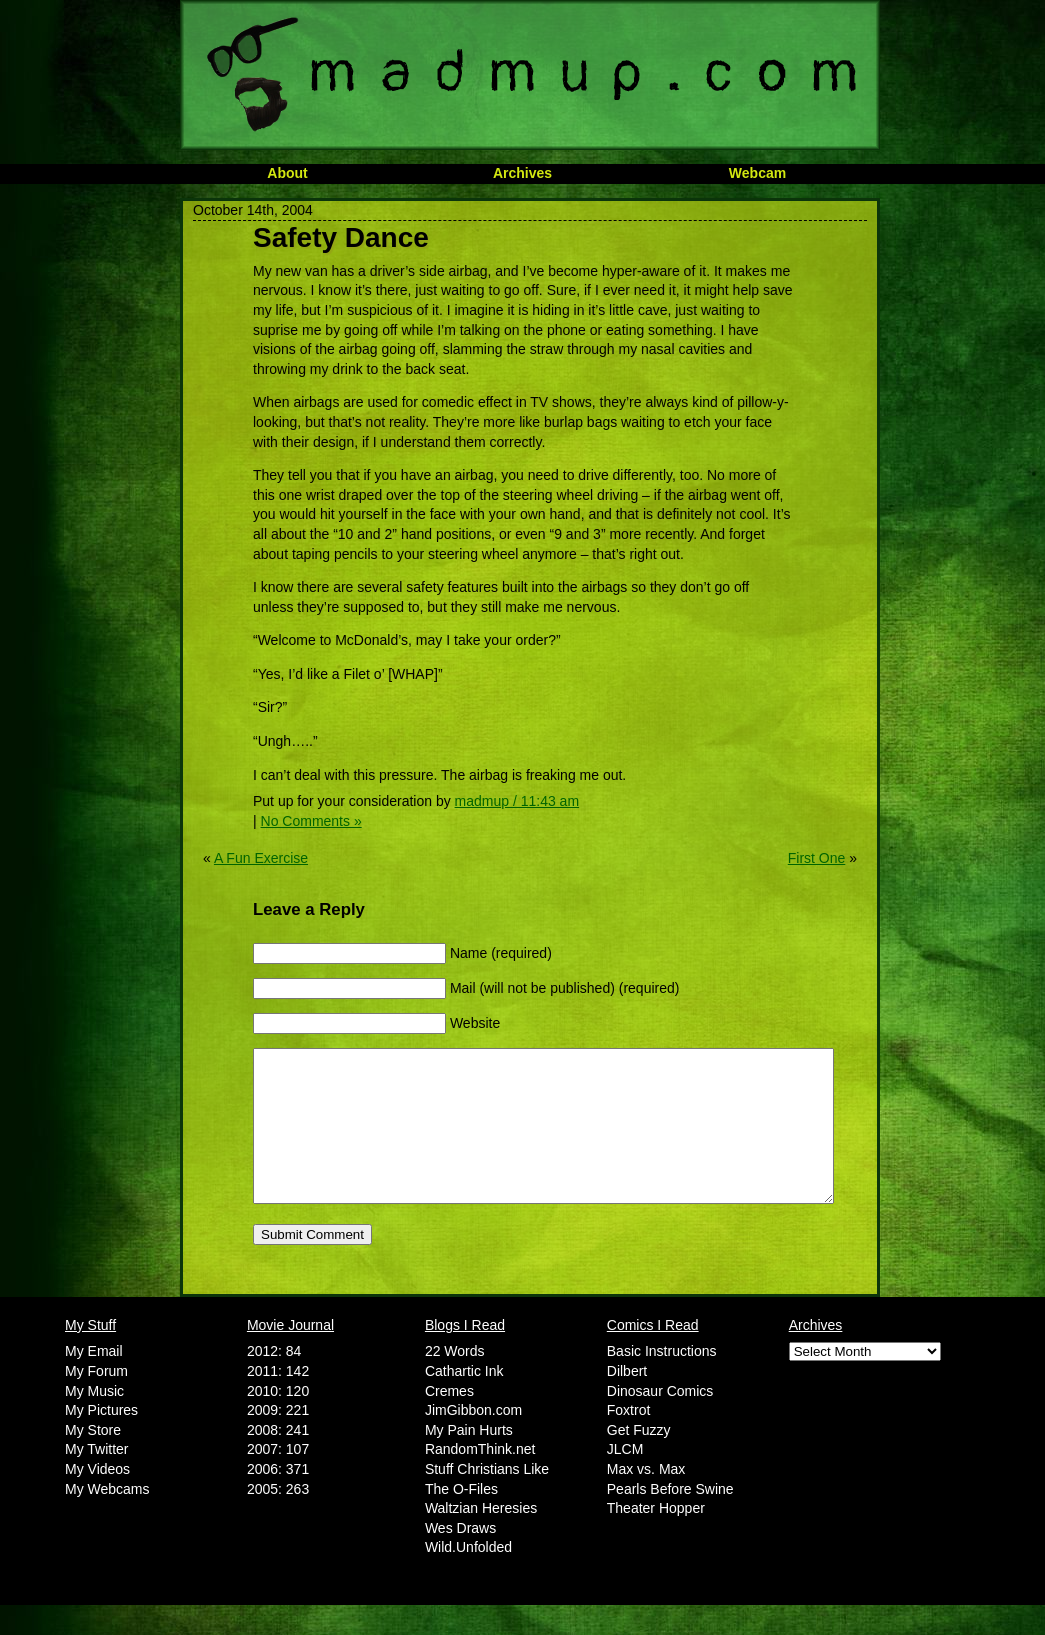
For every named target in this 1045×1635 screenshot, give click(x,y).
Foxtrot (629, 1440)
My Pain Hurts (469, 1460)
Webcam (757, 173)
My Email (94, 1381)
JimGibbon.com (473, 1440)
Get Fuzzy (639, 1460)
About (287, 173)
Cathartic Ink (464, 1401)
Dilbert (627, 1401)
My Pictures (101, 1440)
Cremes (449, 1421)
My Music (94, 1421)
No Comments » (311, 821)
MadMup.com (530, 75)
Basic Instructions (662, 1381)
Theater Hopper (656, 1538)
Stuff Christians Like (487, 1499)
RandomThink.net (480, 1479)
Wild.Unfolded (468, 1577)
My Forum (96, 1401)
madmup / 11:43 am (517, 801)
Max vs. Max (646, 1499)
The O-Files (461, 1519)
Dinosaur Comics (660, 1421)
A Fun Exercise (261, 858)
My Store (93, 1460)
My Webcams (107, 1519)
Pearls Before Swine (670, 1519)
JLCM (625, 1479)
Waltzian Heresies (481, 1538)
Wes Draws (460, 1558)
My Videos (97, 1499)
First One (817, 858)
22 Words (455, 1381)
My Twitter (97, 1479)
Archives (522, 173)
